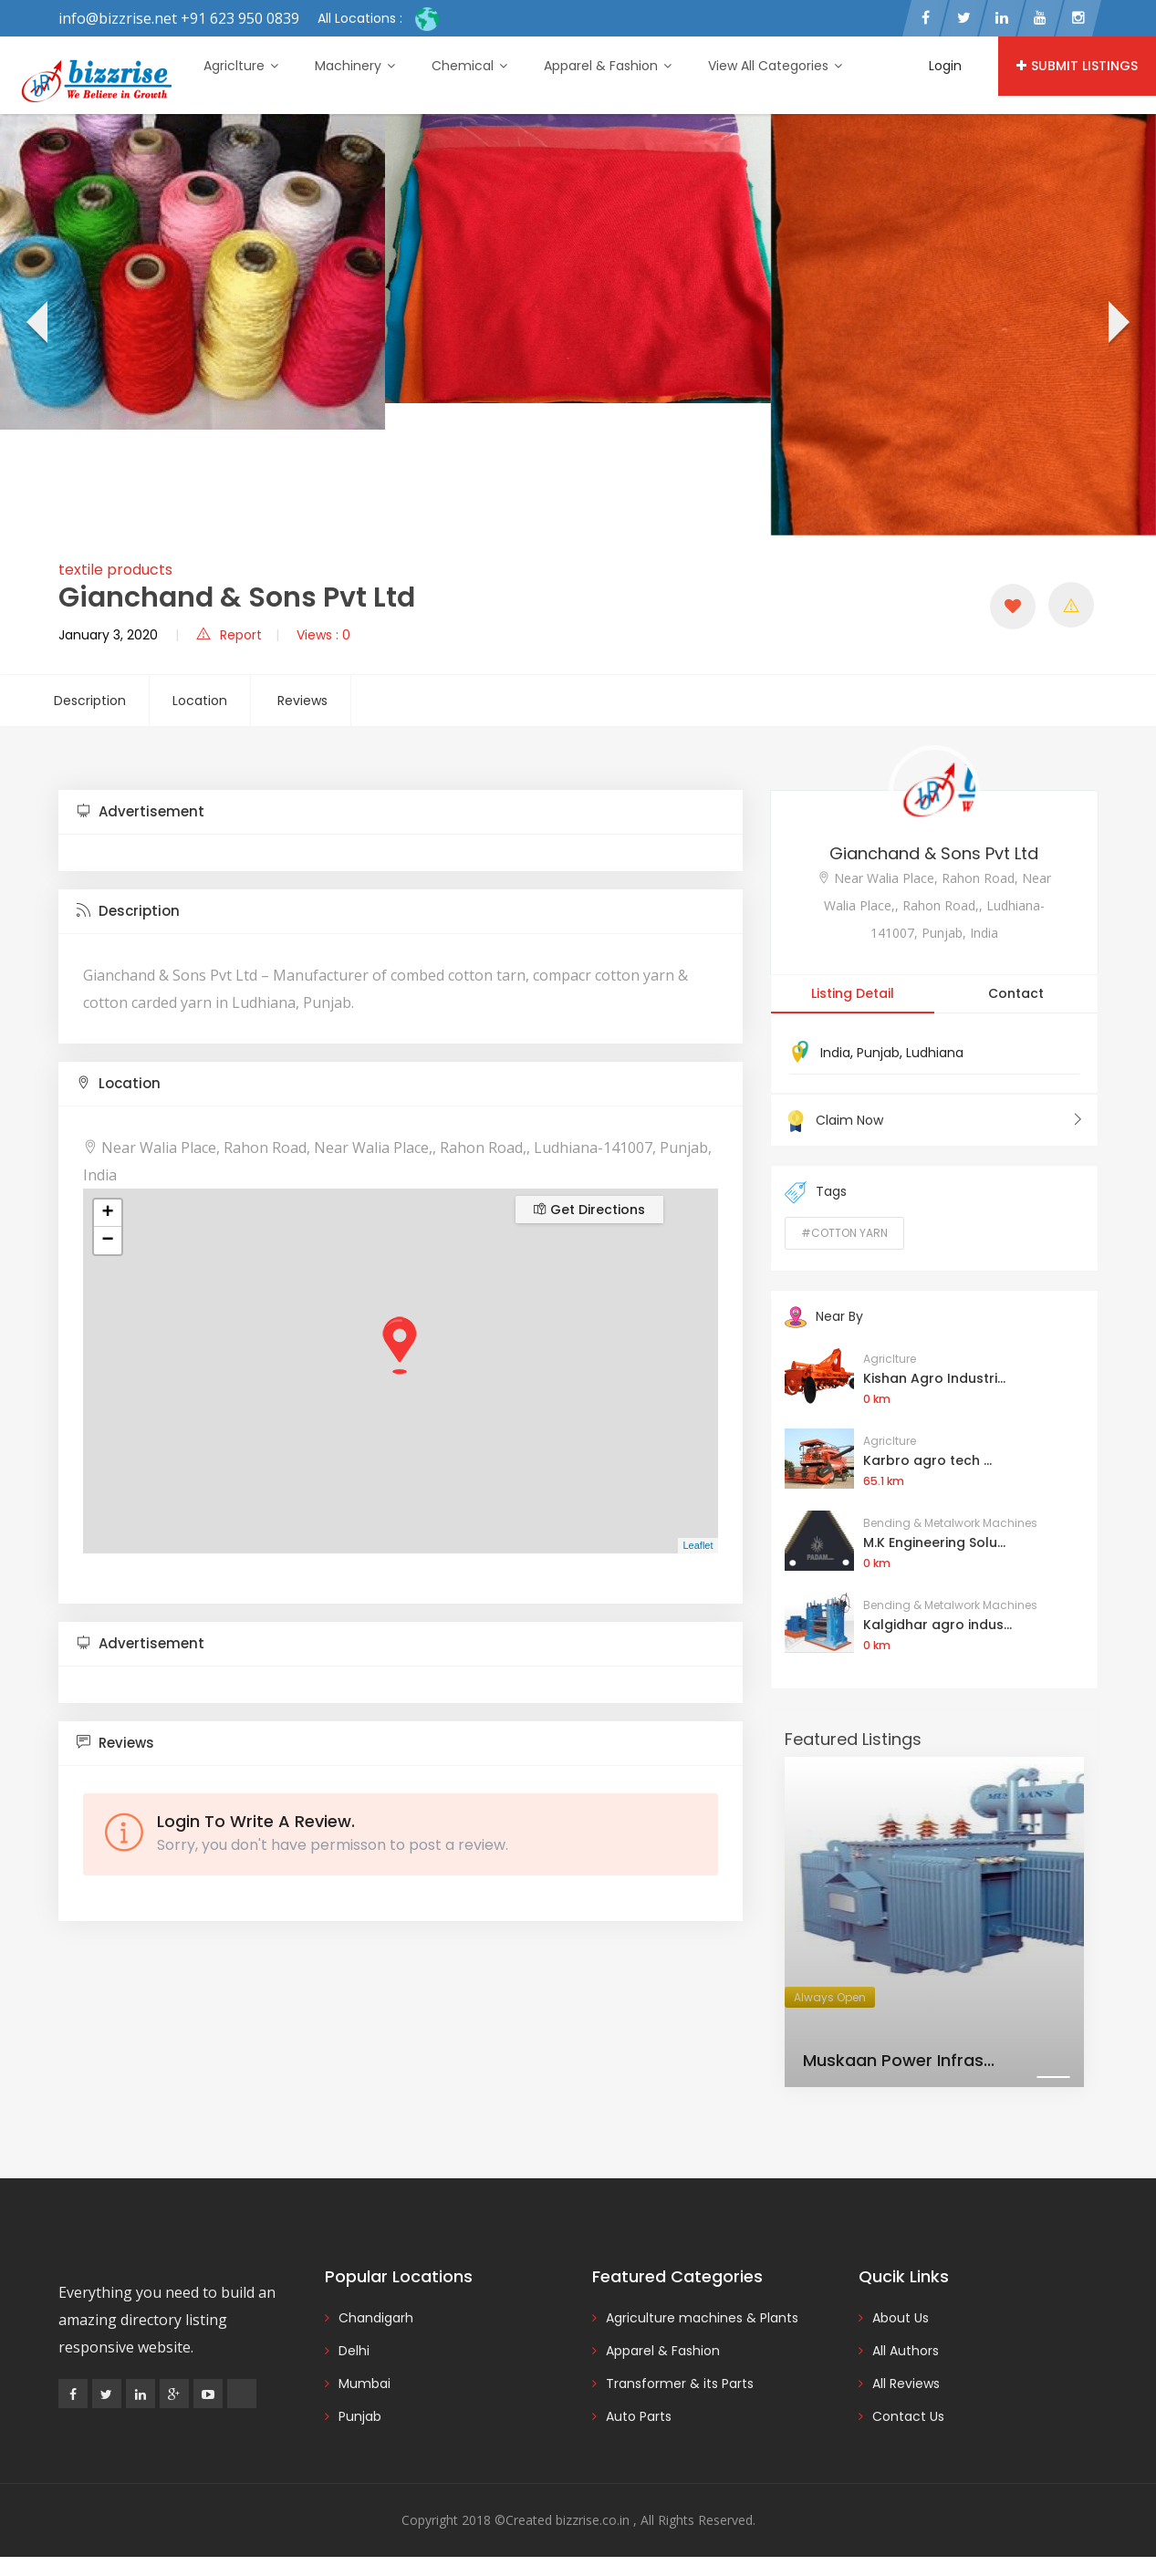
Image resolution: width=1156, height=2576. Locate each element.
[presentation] (35, 324)
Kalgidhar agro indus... (937, 1624)
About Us (900, 2318)
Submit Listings (1077, 66)
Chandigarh (375, 2318)
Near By (824, 1316)
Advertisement (140, 811)
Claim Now (934, 1120)
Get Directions (589, 1209)
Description (90, 700)
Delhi (354, 2351)
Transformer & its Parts (680, 2383)
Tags (816, 1192)
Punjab (878, 1053)
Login (945, 66)
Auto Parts (639, 2416)
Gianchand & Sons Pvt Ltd (933, 853)
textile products (115, 569)
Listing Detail (852, 993)
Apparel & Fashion (608, 66)
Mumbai (364, 2383)
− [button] (107, 1240)
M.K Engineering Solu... (934, 1542)
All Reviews (906, 2383)
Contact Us (908, 2416)
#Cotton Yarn (844, 1233)
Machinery (355, 66)
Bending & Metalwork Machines (950, 1523)
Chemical (469, 66)
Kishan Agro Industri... (934, 1378)
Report (229, 635)
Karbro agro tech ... (927, 1460)
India (835, 1053)
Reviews (302, 700)
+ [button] (107, 1213)
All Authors (905, 2351)
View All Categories (775, 66)
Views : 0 (323, 635)
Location (199, 700)
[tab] (400, 812)
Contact (1016, 993)
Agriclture (240, 66)
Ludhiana (934, 1053)
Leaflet (697, 1545)
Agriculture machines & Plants (702, 2318)
